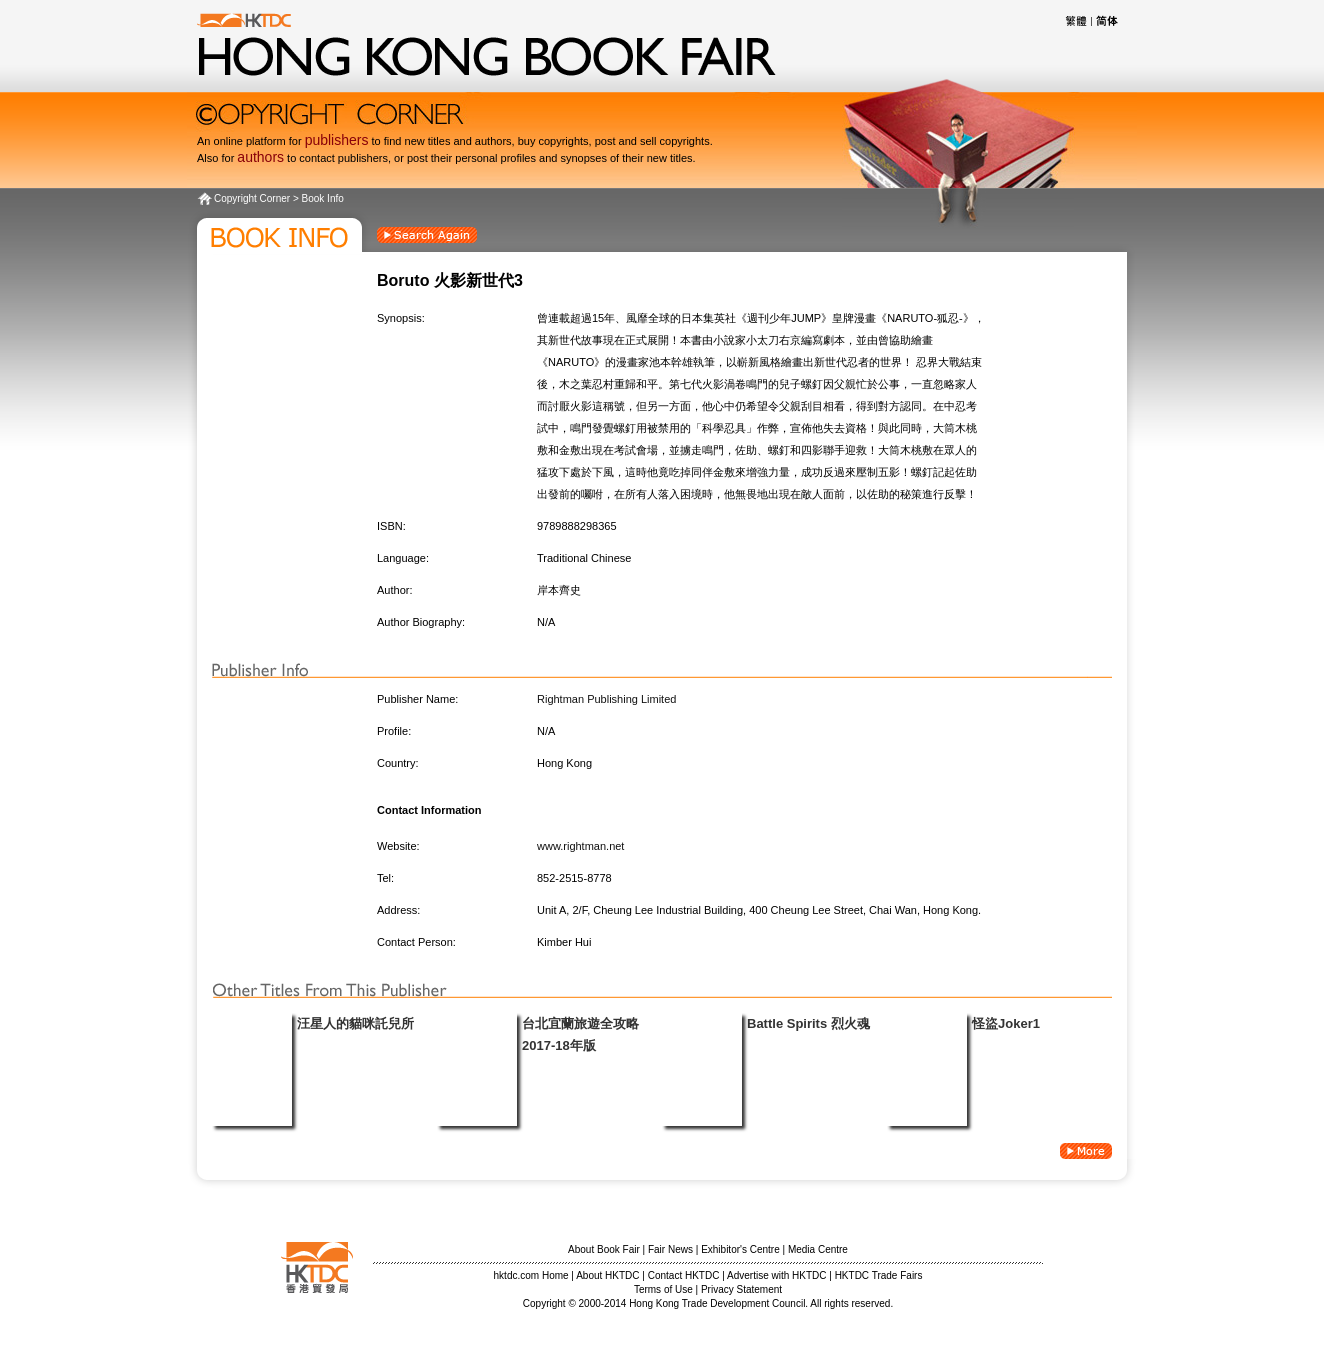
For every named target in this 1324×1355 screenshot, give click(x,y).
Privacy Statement (741, 1289)
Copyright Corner (252, 198)
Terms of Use (663, 1289)
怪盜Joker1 (1006, 1023)
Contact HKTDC (684, 1275)
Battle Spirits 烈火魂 (808, 1023)
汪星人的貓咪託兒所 (355, 1023)
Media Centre (818, 1249)
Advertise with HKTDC (776, 1275)
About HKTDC (607, 1275)
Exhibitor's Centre (740, 1249)
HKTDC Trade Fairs (879, 1275)
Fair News (670, 1249)
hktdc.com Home (531, 1275)
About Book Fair (604, 1249)
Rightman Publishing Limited (606, 699)
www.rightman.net (580, 846)
